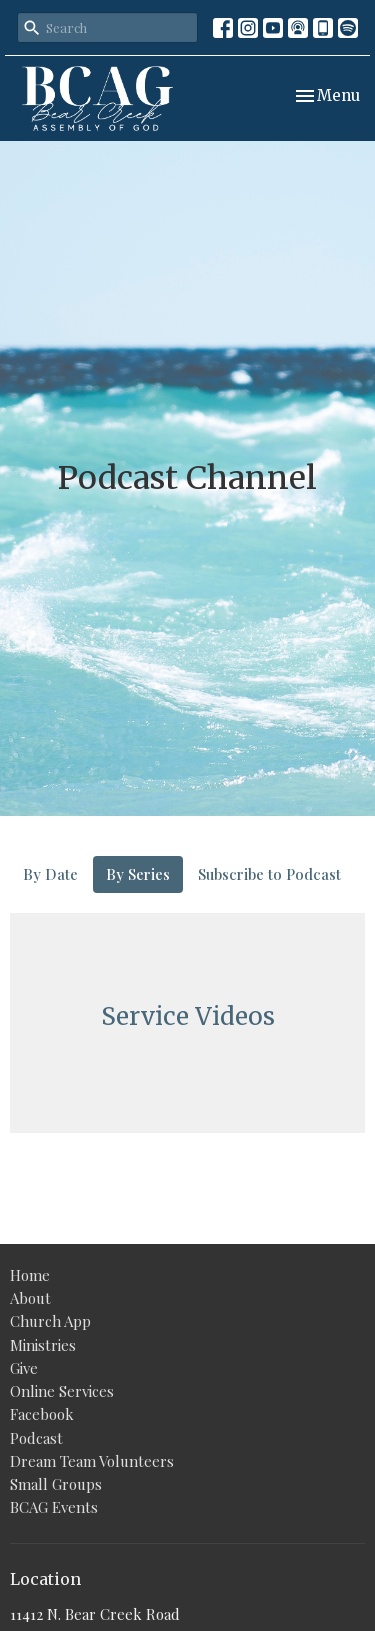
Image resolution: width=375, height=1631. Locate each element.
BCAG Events (54, 1507)
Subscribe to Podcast (269, 874)
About (30, 1298)
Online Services (62, 1391)
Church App (50, 1321)
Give (24, 1368)
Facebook (42, 1414)
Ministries (43, 1345)
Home (30, 1275)
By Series (138, 874)
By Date (50, 874)
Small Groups (56, 1484)
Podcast (36, 1438)
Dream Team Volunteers (92, 1461)
